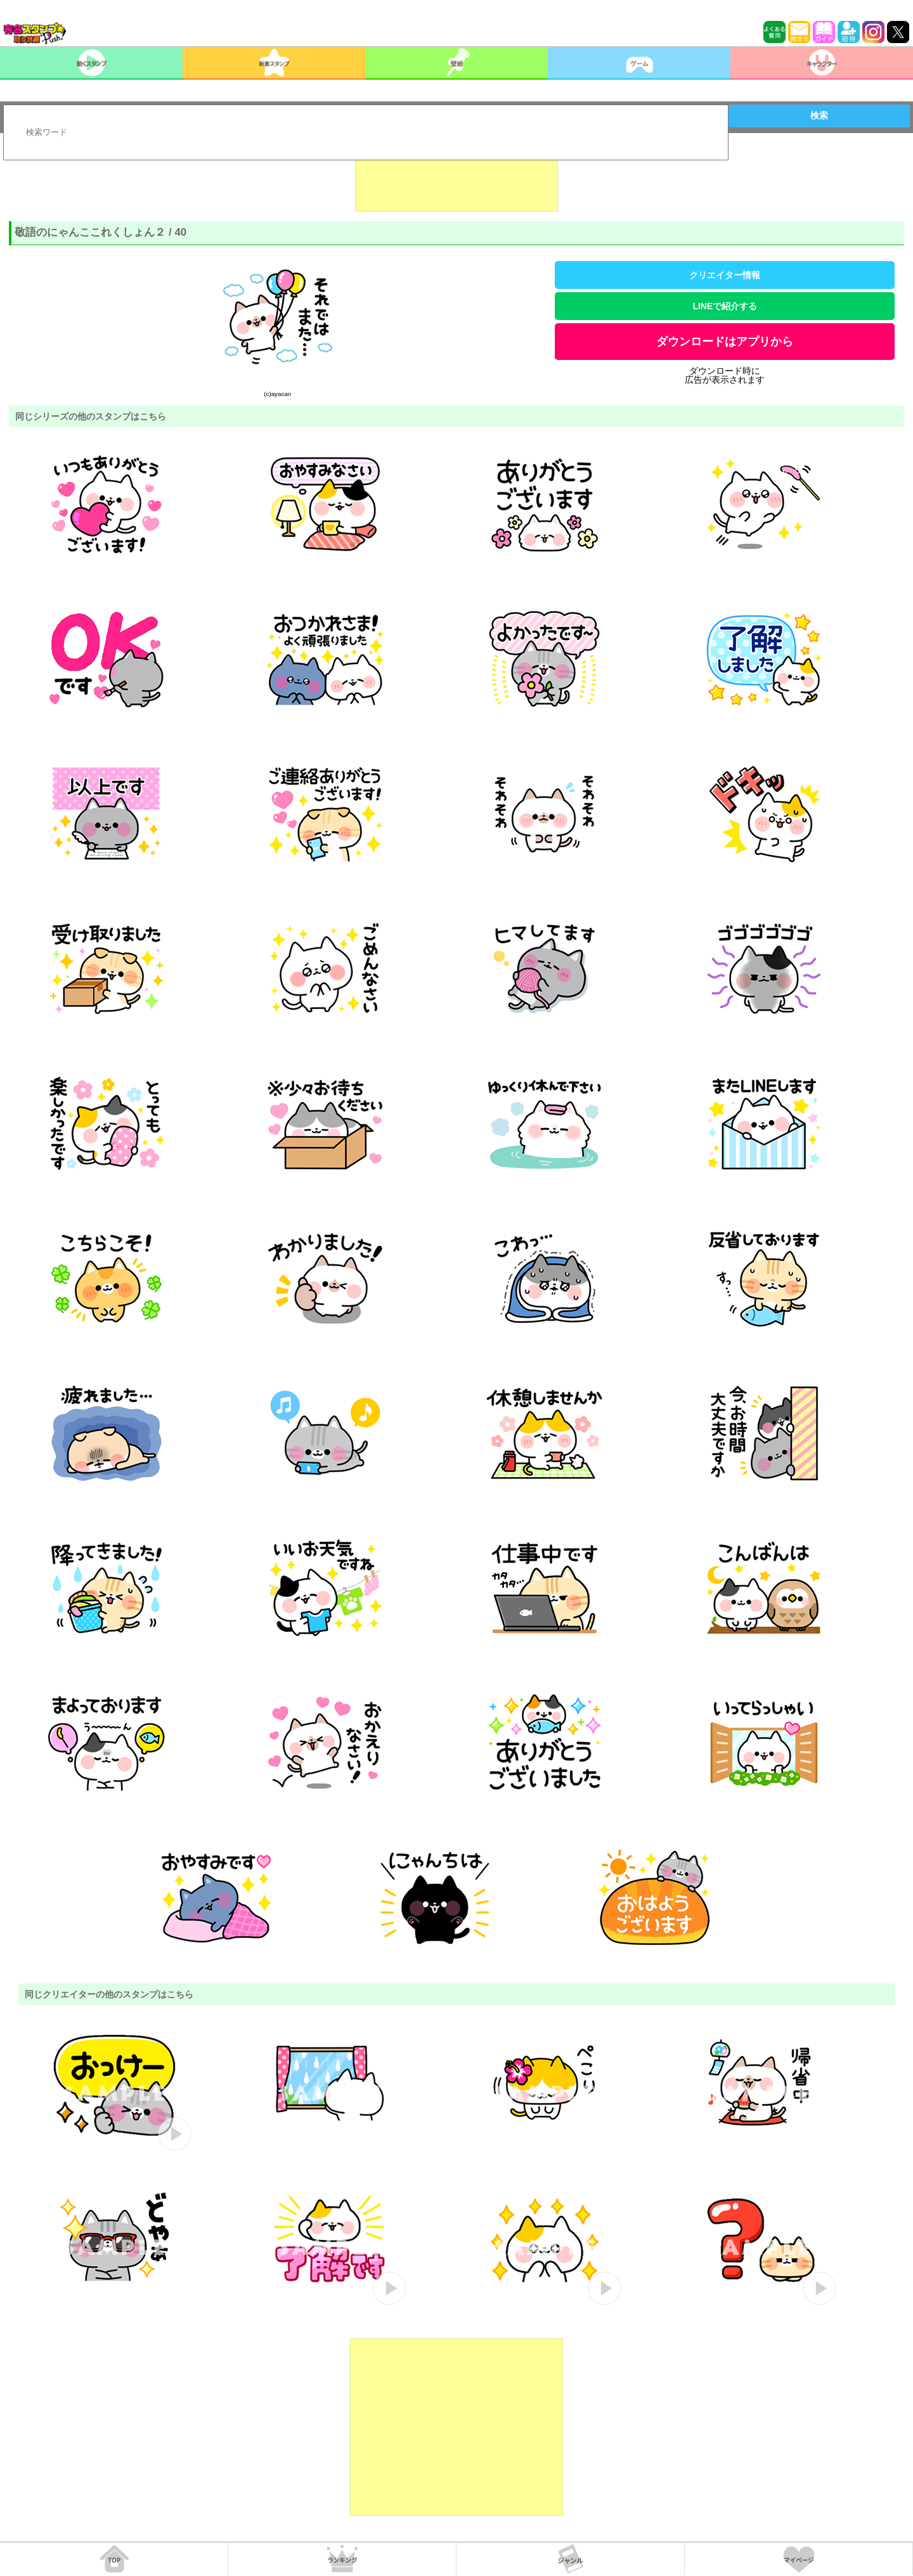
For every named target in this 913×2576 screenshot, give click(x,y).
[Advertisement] (456, 180)
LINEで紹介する (724, 306)
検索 (819, 115)
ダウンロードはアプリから (724, 341)
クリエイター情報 (724, 275)
